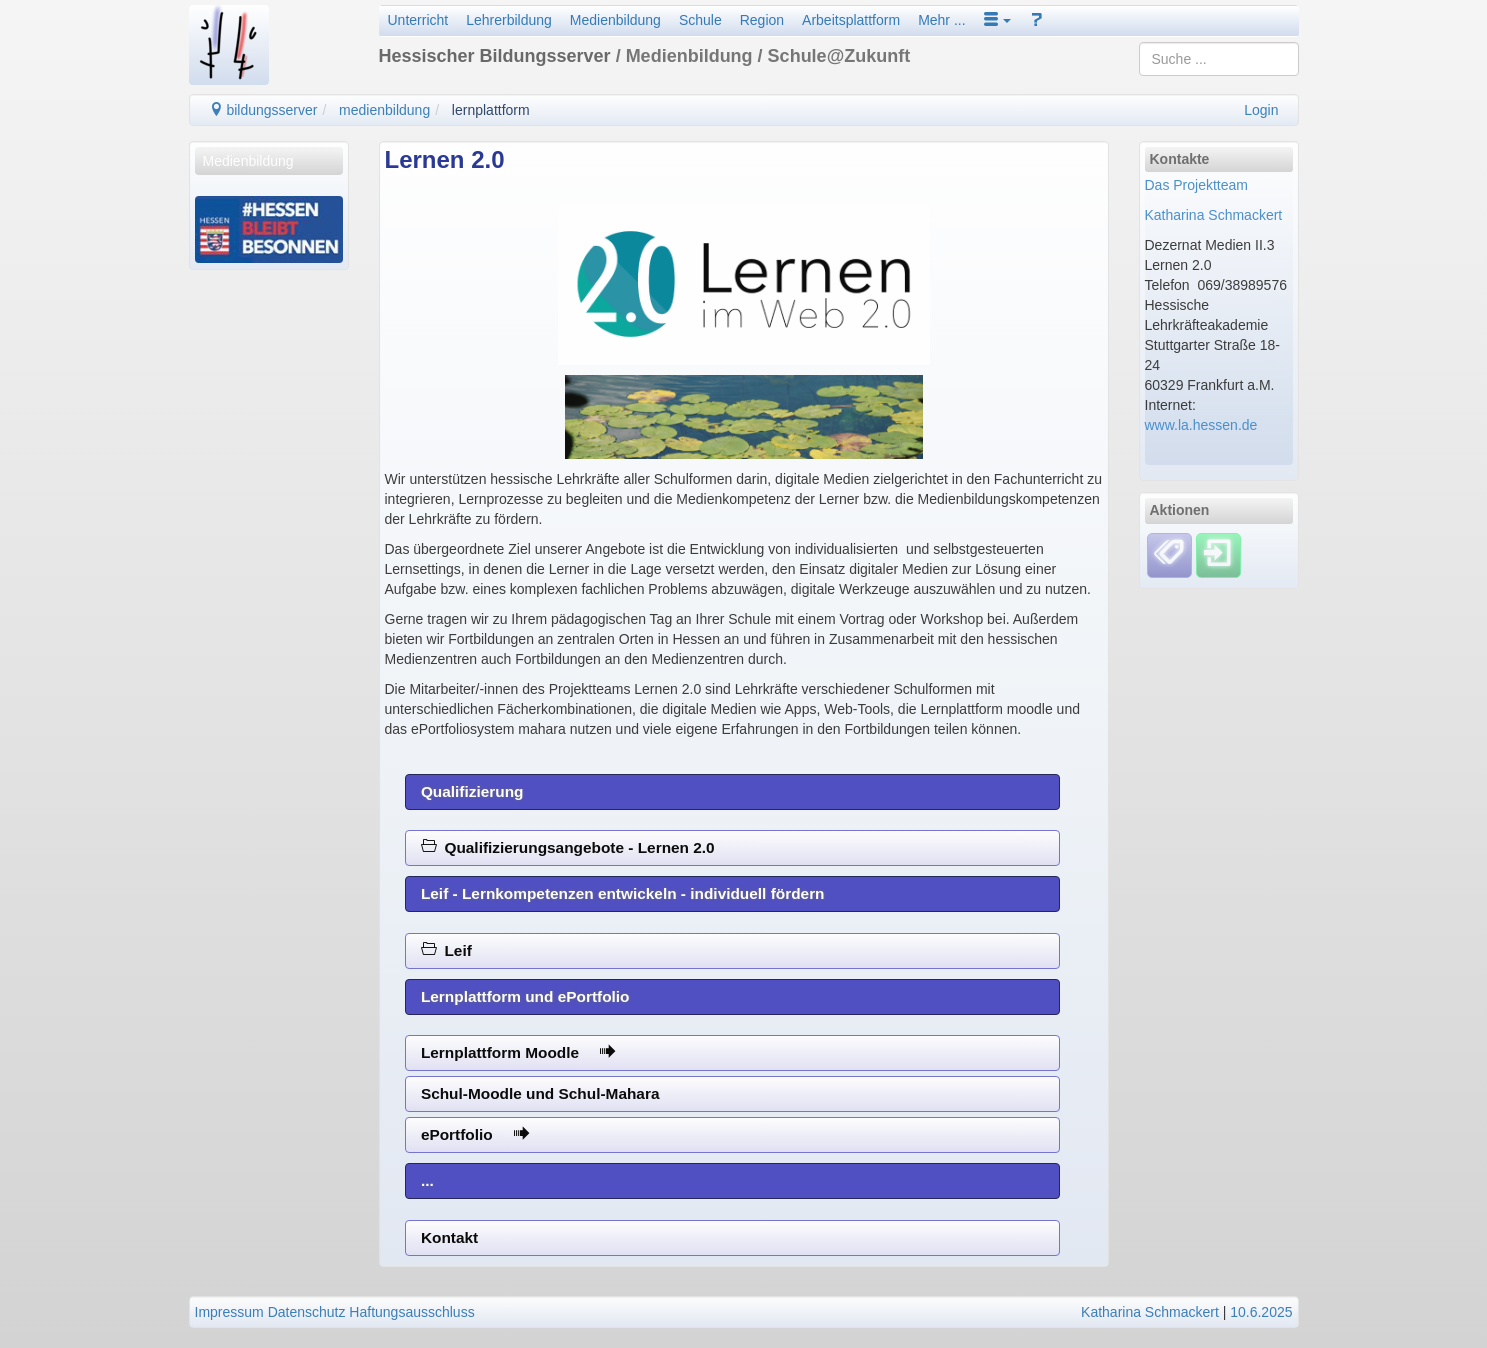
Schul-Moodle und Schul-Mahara (540, 1093)
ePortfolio (475, 1134)
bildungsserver (263, 110)
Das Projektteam (1196, 185)
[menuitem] (269, 161)
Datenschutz (307, 1312)
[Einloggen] (1218, 554)
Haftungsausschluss (411, 1312)
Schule (700, 20)
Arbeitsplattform (851, 20)
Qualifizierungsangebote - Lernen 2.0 (568, 847)
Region (762, 20)
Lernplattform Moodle (518, 1052)
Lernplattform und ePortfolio (525, 996)
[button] (998, 20)
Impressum (229, 1312)
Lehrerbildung (509, 20)
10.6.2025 (1261, 1312)
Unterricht (418, 20)
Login (1261, 110)
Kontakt (449, 1237)
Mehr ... (941, 20)
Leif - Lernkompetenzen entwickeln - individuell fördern (623, 893)
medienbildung (384, 110)
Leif (446, 950)
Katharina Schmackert (1214, 215)
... (427, 1180)
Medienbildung (615, 20)
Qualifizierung (472, 791)
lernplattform (491, 110)
